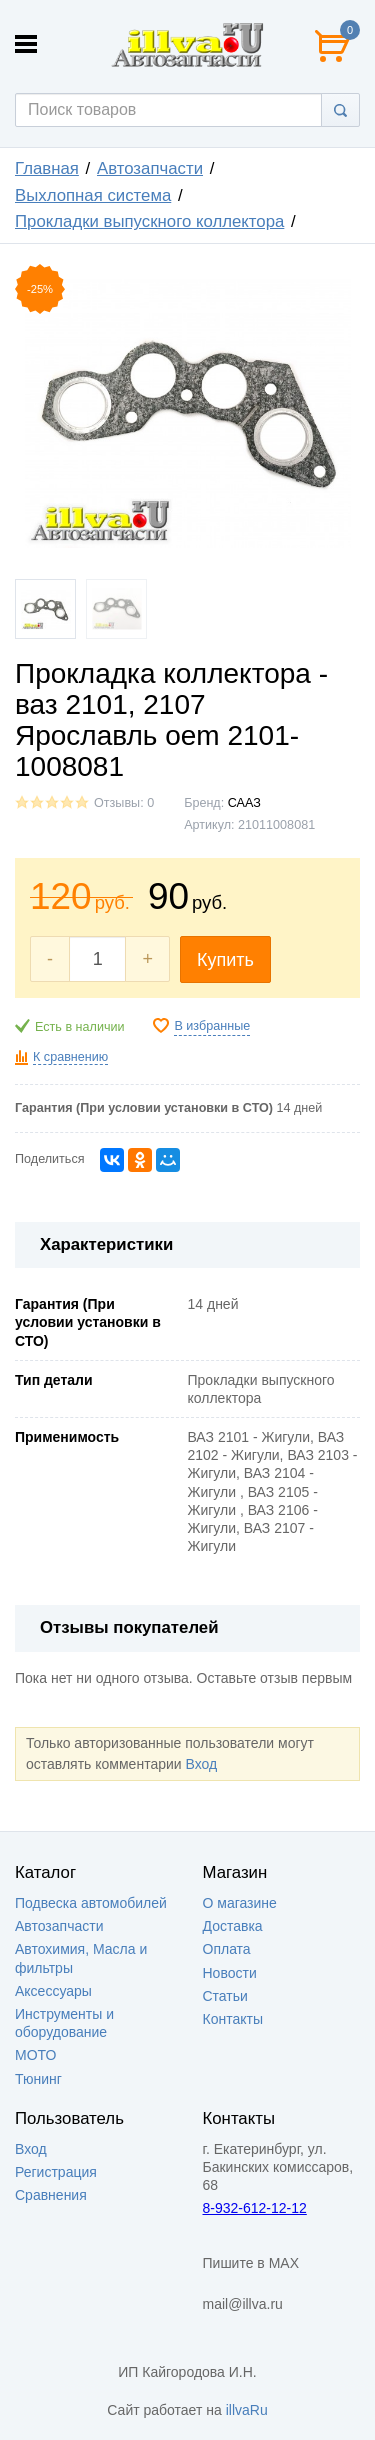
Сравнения (51, 2195)
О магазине (240, 1903)
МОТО (35, 2055)
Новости (230, 1973)
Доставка (233, 1926)
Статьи (225, 1996)
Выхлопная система (93, 195)
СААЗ (244, 803)
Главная (47, 168)
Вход (201, 1764)
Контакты (233, 2019)
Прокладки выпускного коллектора (149, 221)
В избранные (212, 1026)
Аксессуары (53, 1991)
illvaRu (247, 2410)
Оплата (227, 1949)
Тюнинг (38, 2079)
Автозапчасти (150, 168)
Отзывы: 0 (124, 803)
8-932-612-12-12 (255, 2208)
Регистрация (56, 2172)
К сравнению (70, 1057)
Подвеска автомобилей (91, 1903)
